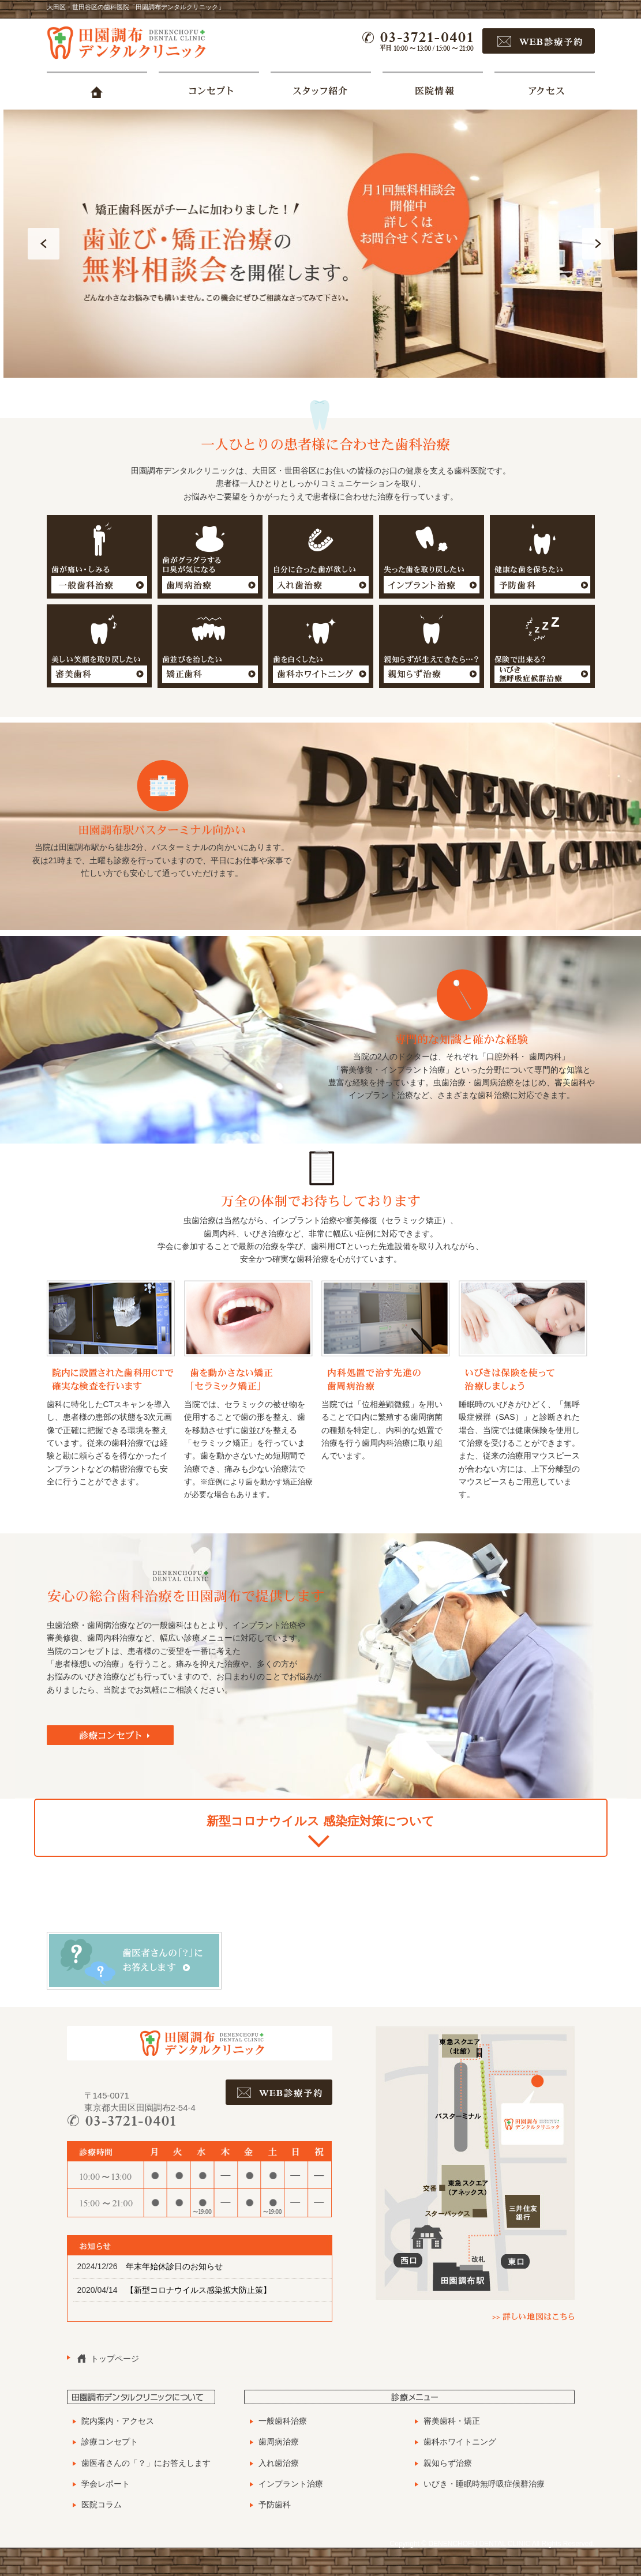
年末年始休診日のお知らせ (174, 2266)
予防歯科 (274, 2504)
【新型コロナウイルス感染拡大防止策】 (198, 2290)
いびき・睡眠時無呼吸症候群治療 (484, 2483)
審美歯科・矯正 (451, 2420)
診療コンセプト (109, 2441)
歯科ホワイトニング (459, 2441)
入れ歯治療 (278, 2463)
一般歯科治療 (282, 2420)
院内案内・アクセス (117, 2420)
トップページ (115, 2358)
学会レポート (105, 2483)
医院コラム (101, 2504)
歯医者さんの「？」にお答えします (146, 2463)
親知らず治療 (447, 2463)
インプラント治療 (290, 2483)
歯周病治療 (278, 2441)
